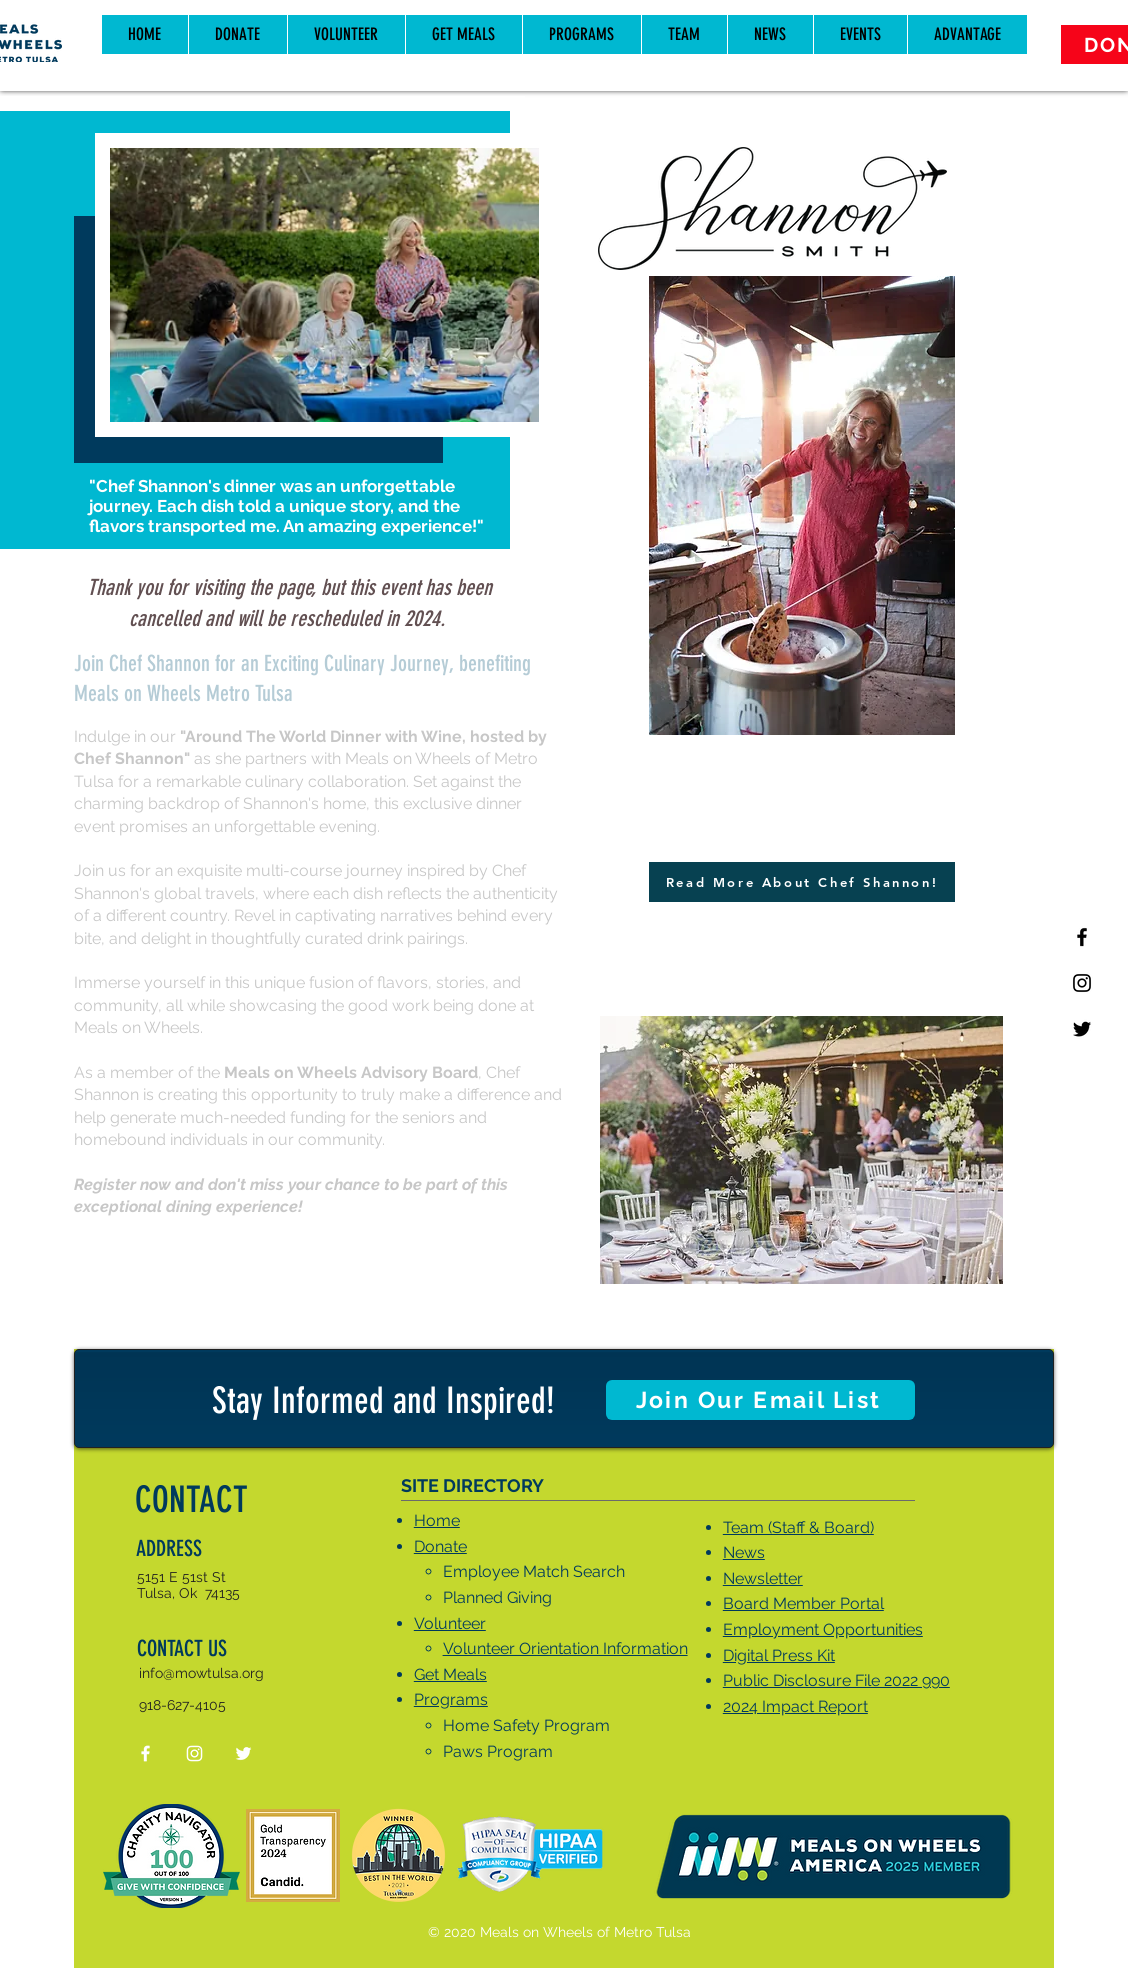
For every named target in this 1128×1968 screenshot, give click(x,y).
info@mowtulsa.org (201, 1673)
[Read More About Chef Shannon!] (802, 882)
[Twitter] (1082, 1029)
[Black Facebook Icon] (1082, 937)
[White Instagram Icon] (194, 1753)
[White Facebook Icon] (145, 1753)
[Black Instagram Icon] (1082, 983)
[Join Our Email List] (760, 1400)
